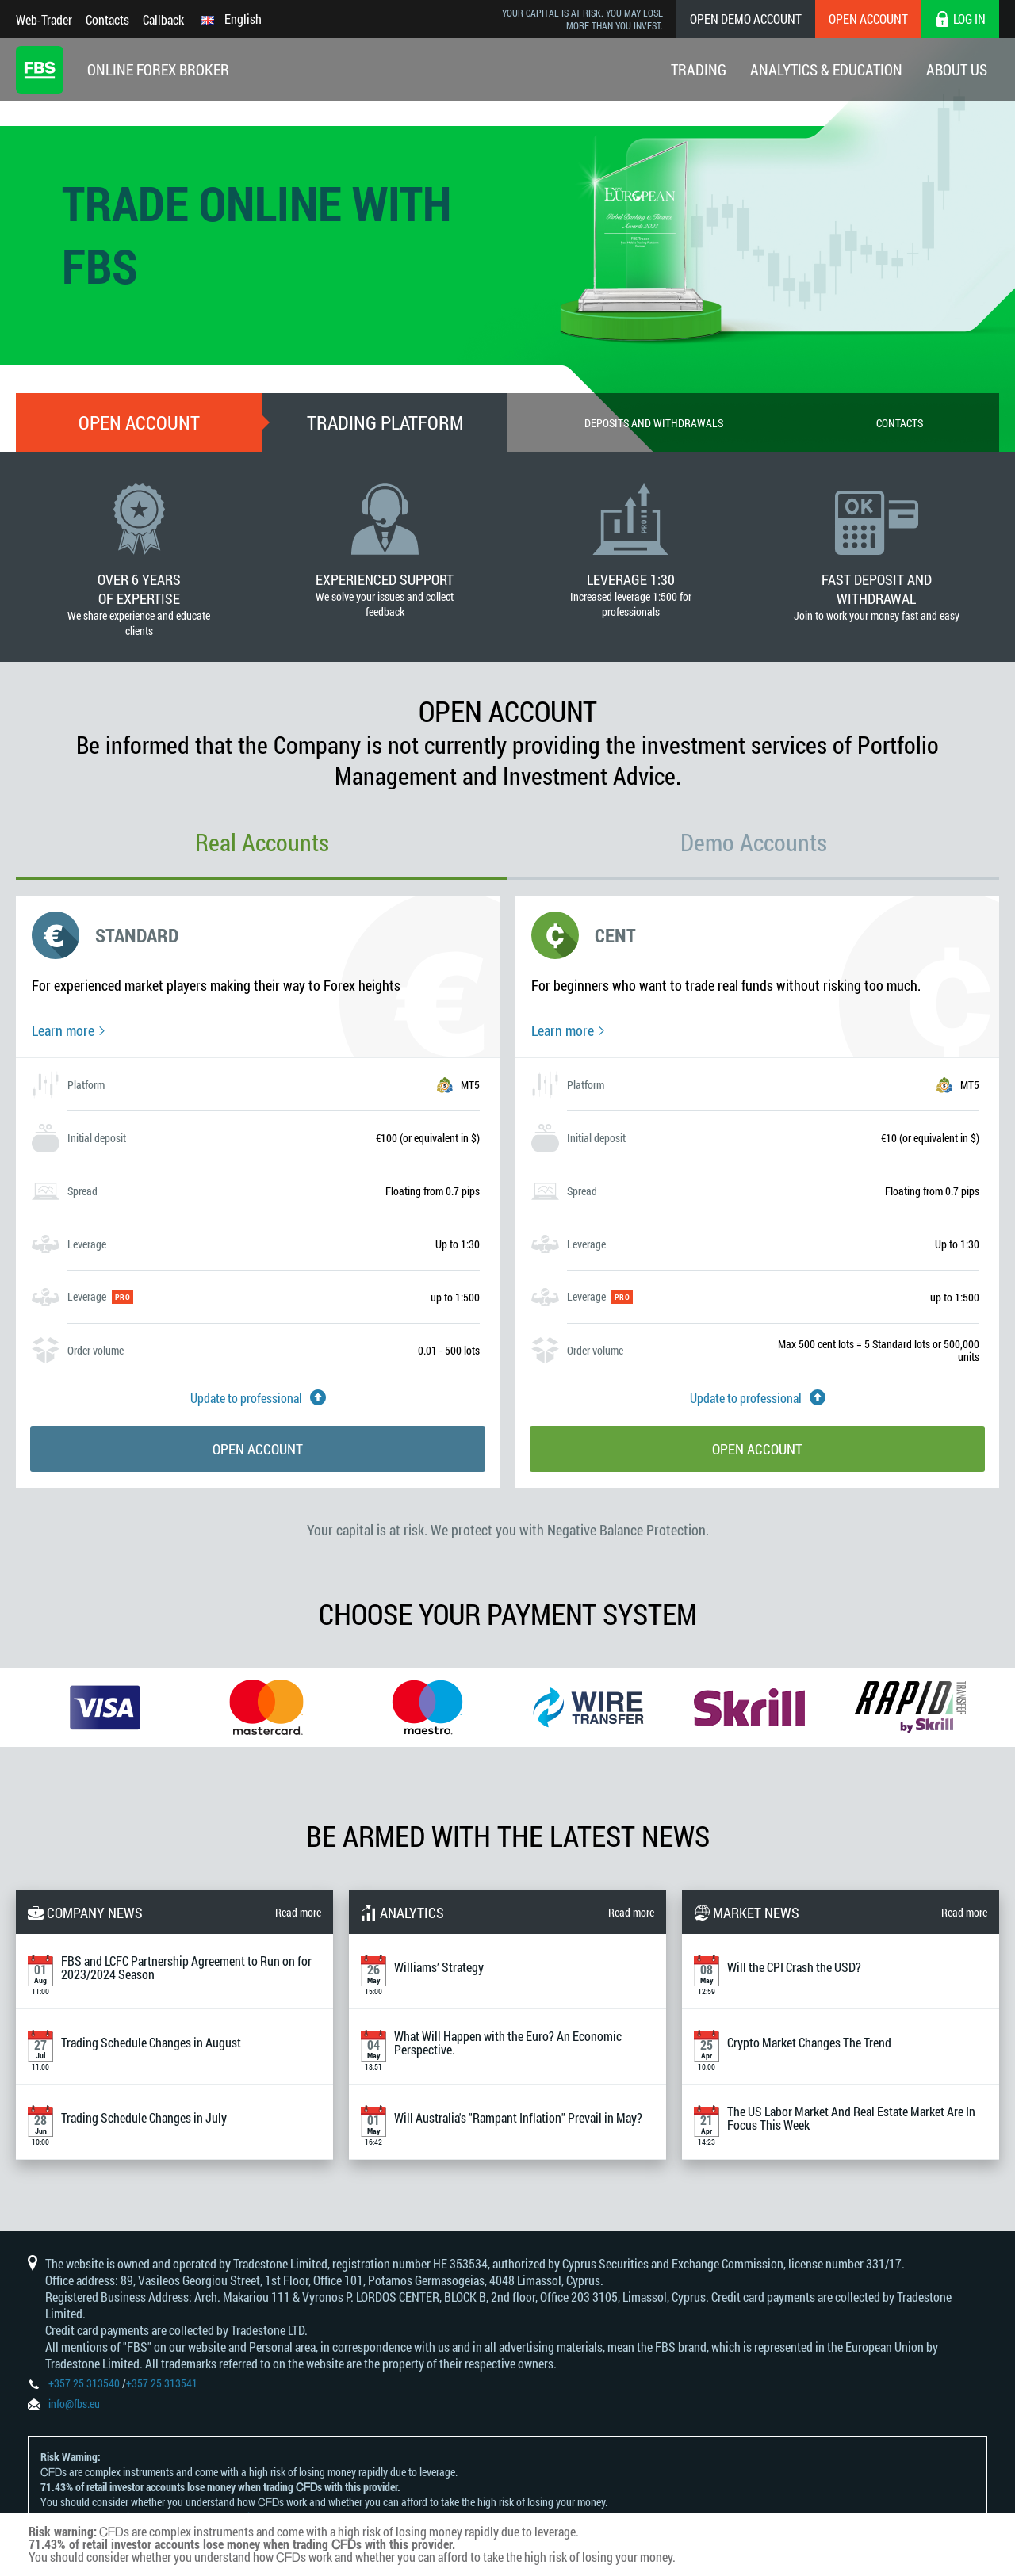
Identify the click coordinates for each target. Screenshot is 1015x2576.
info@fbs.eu (74, 2403)
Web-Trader (44, 19)
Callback (163, 19)
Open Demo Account (746, 18)
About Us (956, 69)
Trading (698, 69)
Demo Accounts (753, 842)
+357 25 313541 (161, 2383)
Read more (298, 1912)
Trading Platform (385, 422)
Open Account (868, 18)
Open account (139, 422)
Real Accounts (262, 842)
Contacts (107, 19)
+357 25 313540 (84, 2383)
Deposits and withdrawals (653, 422)
